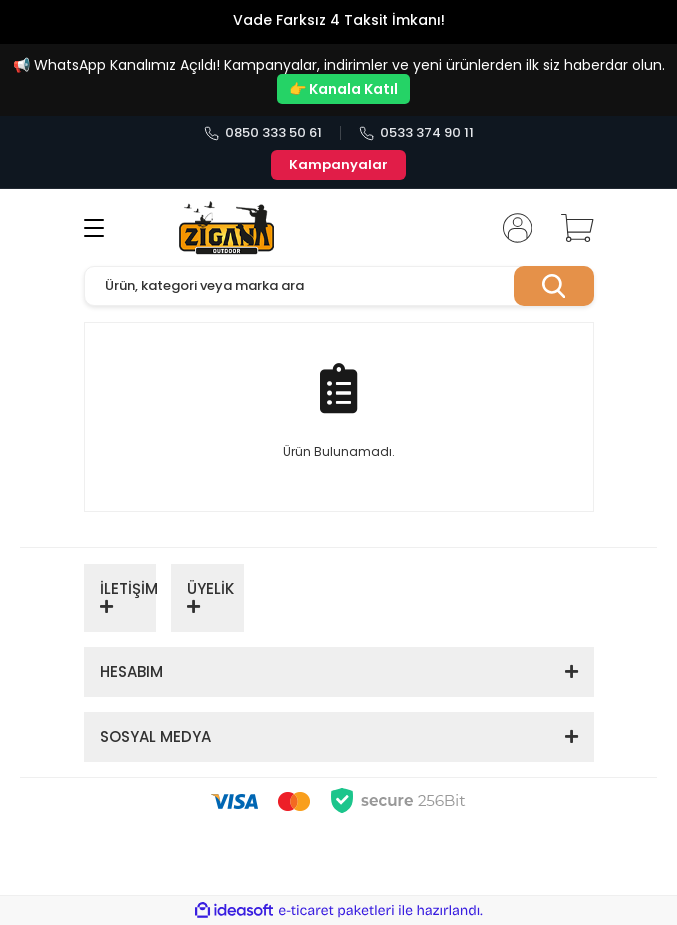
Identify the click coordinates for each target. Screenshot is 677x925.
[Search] (339, 286)
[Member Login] (511, 228)
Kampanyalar (338, 164)
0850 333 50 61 (263, 133)
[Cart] (570, 228)
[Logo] (227, 227)
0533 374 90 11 (416, 133)
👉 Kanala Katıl (343, 89)
